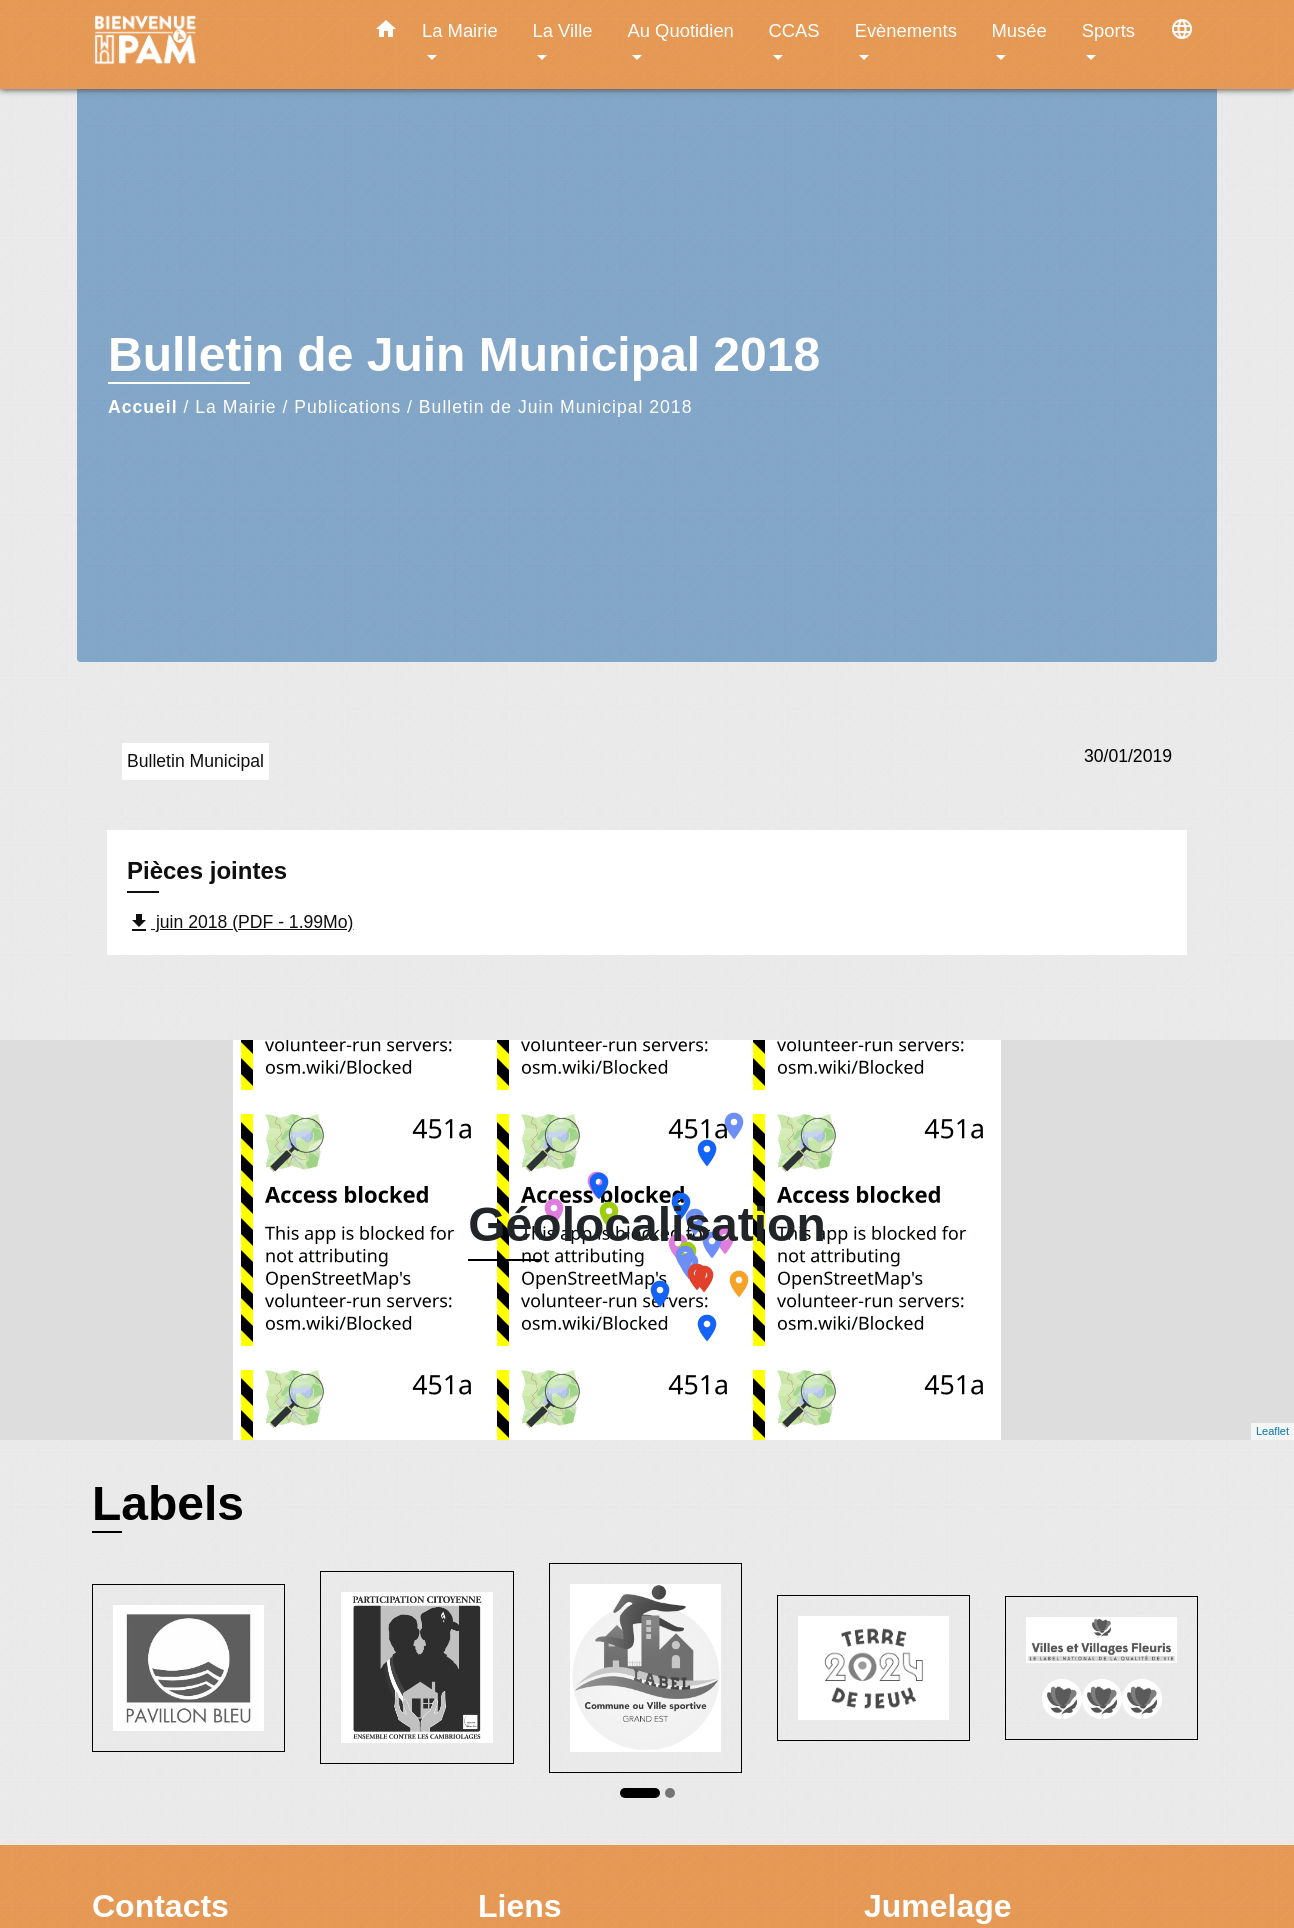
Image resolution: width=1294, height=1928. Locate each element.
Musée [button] (1019, 30)
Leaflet (1272, 1431)
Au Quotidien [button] (681, 30)
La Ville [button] (563, 30)
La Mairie (235, 407)
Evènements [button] (906, 30)
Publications (347, 407)
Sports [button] (1108, 30)
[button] (386, 33)
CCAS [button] (793, 30)
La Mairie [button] (460, 30)
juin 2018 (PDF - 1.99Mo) (240, 923)
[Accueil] (217, 44)
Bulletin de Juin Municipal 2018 (556, 407)
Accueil (143, 407)
